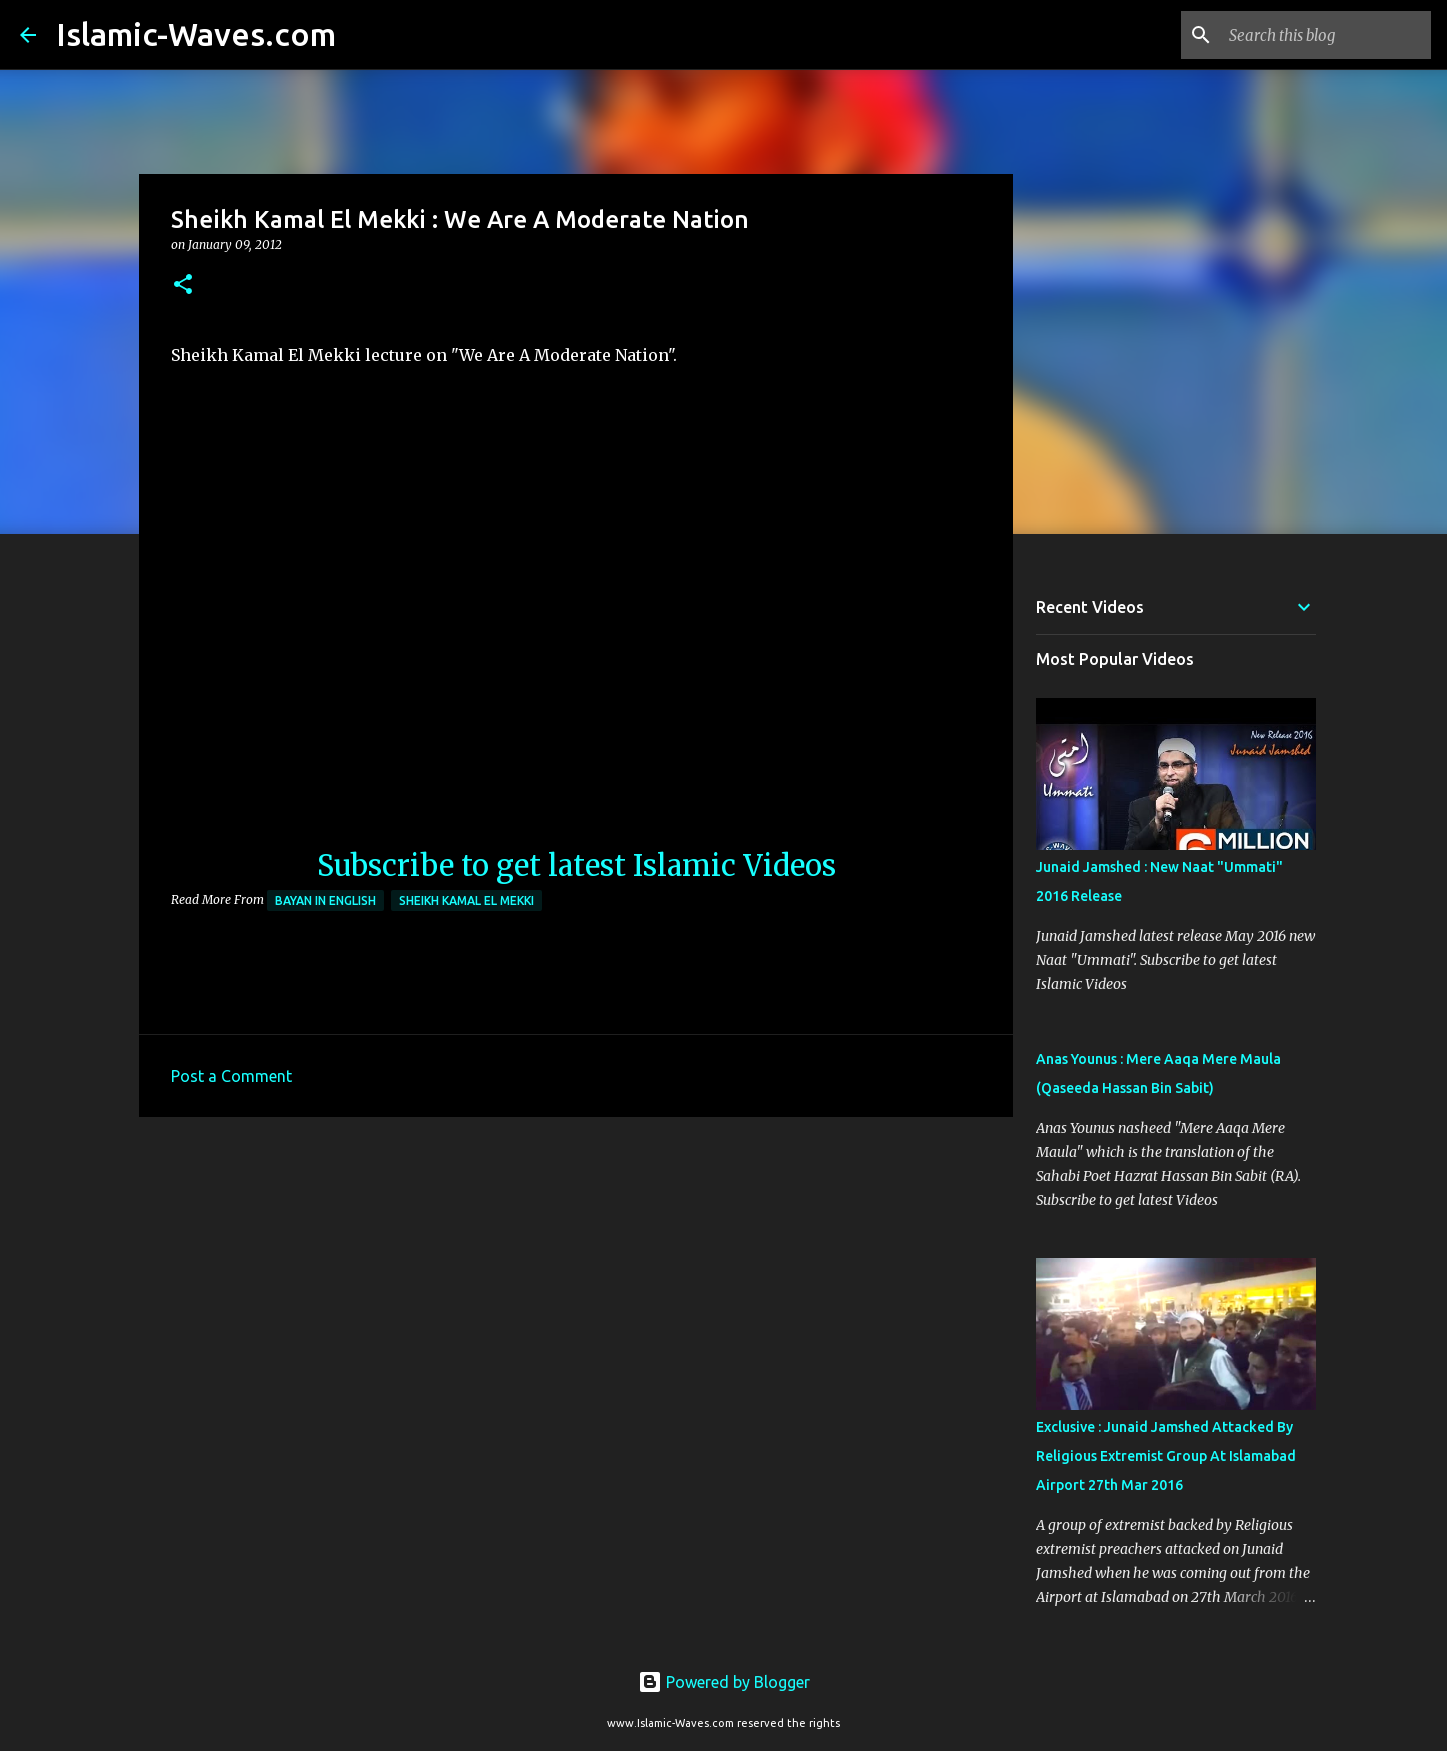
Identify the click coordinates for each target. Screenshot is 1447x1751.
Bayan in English (325, 900)
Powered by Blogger (724, 1682)
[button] (183, 285)
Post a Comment (231, 1076)
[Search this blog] (1326, 35)
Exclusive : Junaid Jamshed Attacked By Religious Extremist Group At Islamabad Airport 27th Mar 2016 (1166, 1456)
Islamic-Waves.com (196, 34)
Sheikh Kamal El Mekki (466, 900)
